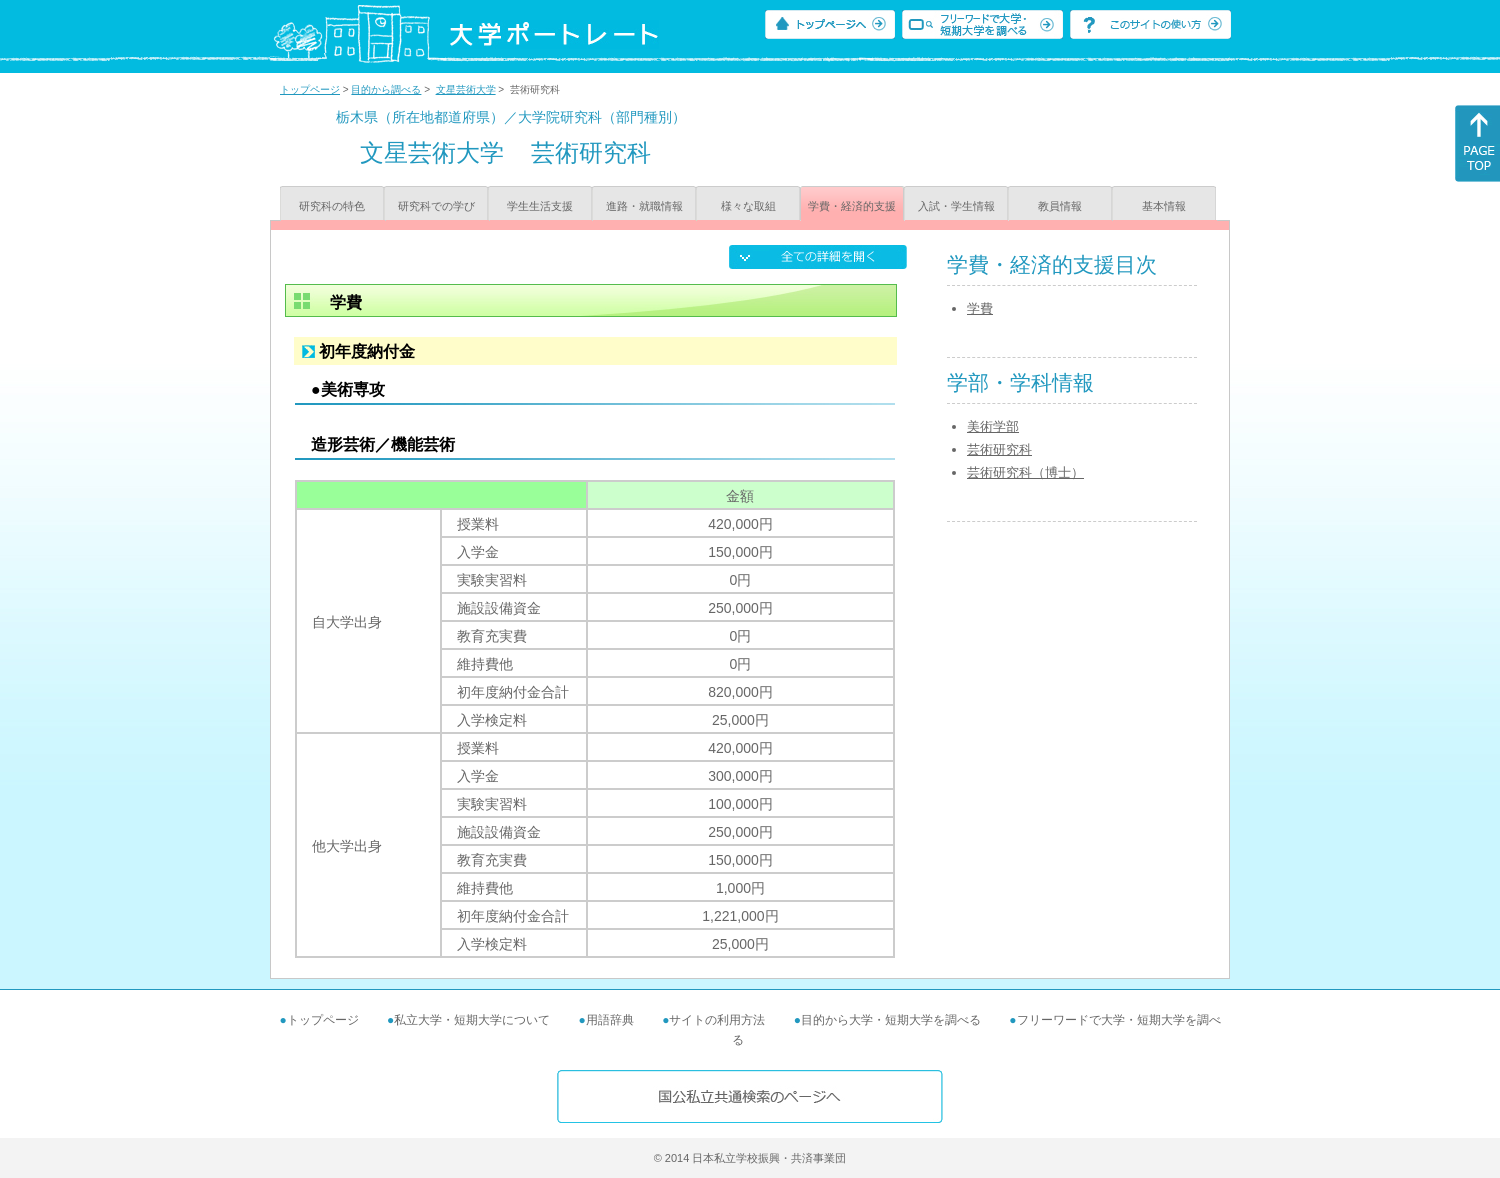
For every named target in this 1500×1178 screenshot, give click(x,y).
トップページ (310, 89)
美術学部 (993, 426)
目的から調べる (386, 89)
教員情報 (1060, 206)
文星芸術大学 (466, 89)
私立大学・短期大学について (472, 1020)
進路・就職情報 (644, 206)
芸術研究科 (999, 449)
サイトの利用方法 (717, 1020)
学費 (980, 308)
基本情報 (1164, 206)
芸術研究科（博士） (1025, 472)
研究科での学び (436, 206)
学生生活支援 (540, 206)
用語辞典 (610, 1020)
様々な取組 (748, 206)
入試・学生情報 (956, 206)
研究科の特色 (332, 206)
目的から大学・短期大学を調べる (891, 1020)
